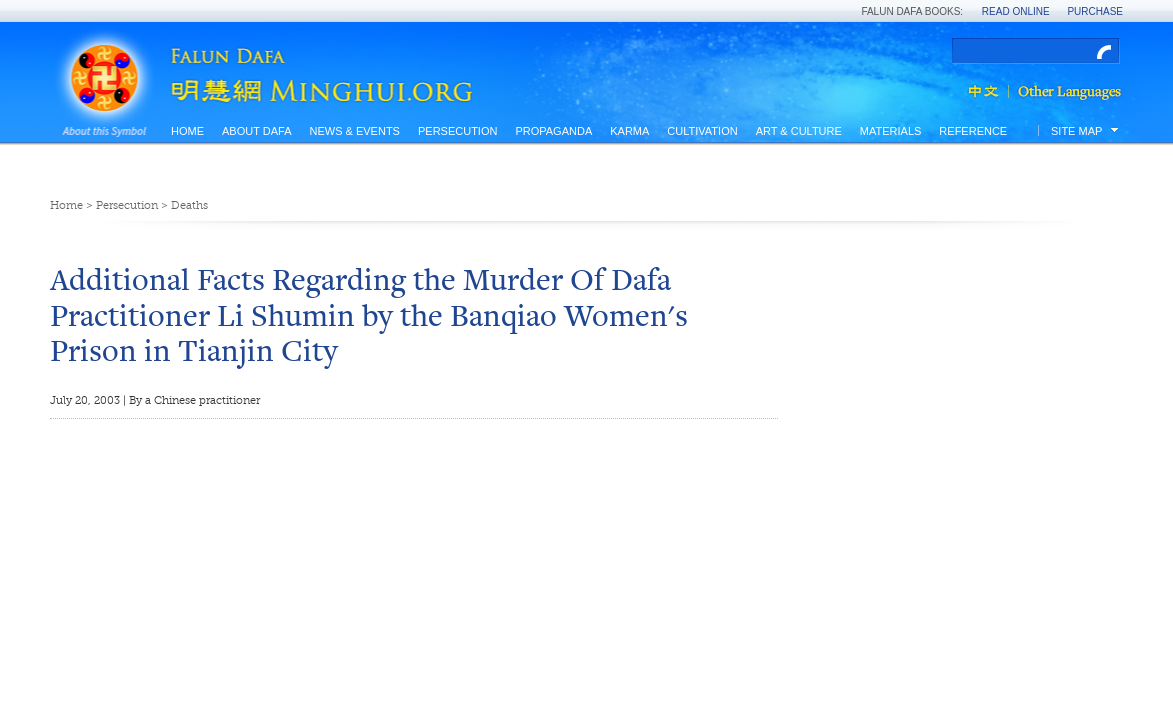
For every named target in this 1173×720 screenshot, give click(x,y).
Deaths (189, 205)
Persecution (457, 131)
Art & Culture (799, 131)
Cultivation (702, 131)
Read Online (1016, 11)
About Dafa (256, 131)
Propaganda (553, 131)
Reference (973, 131)
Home (187, 131)
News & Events (354, 131)
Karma (629, 131)
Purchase (1095, 11)
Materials (891, 131)
